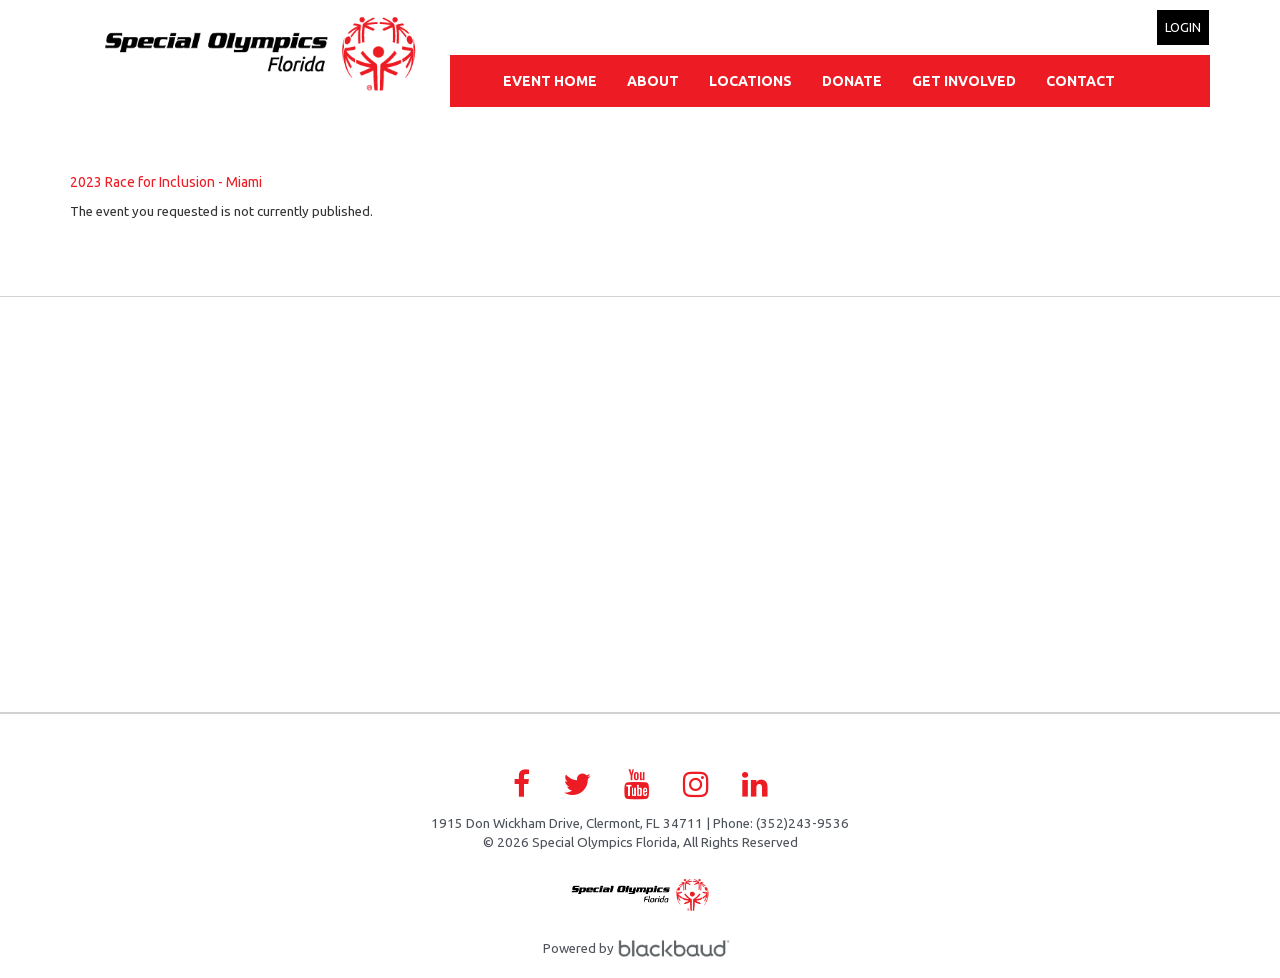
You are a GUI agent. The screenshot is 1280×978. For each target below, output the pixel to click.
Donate (852, 81)
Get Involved (964, 81)
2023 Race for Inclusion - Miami (166, 182)
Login (1183, 27)
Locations (750, 81)
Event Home (550, 81)
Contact (1080, 81)
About (653, 81)
